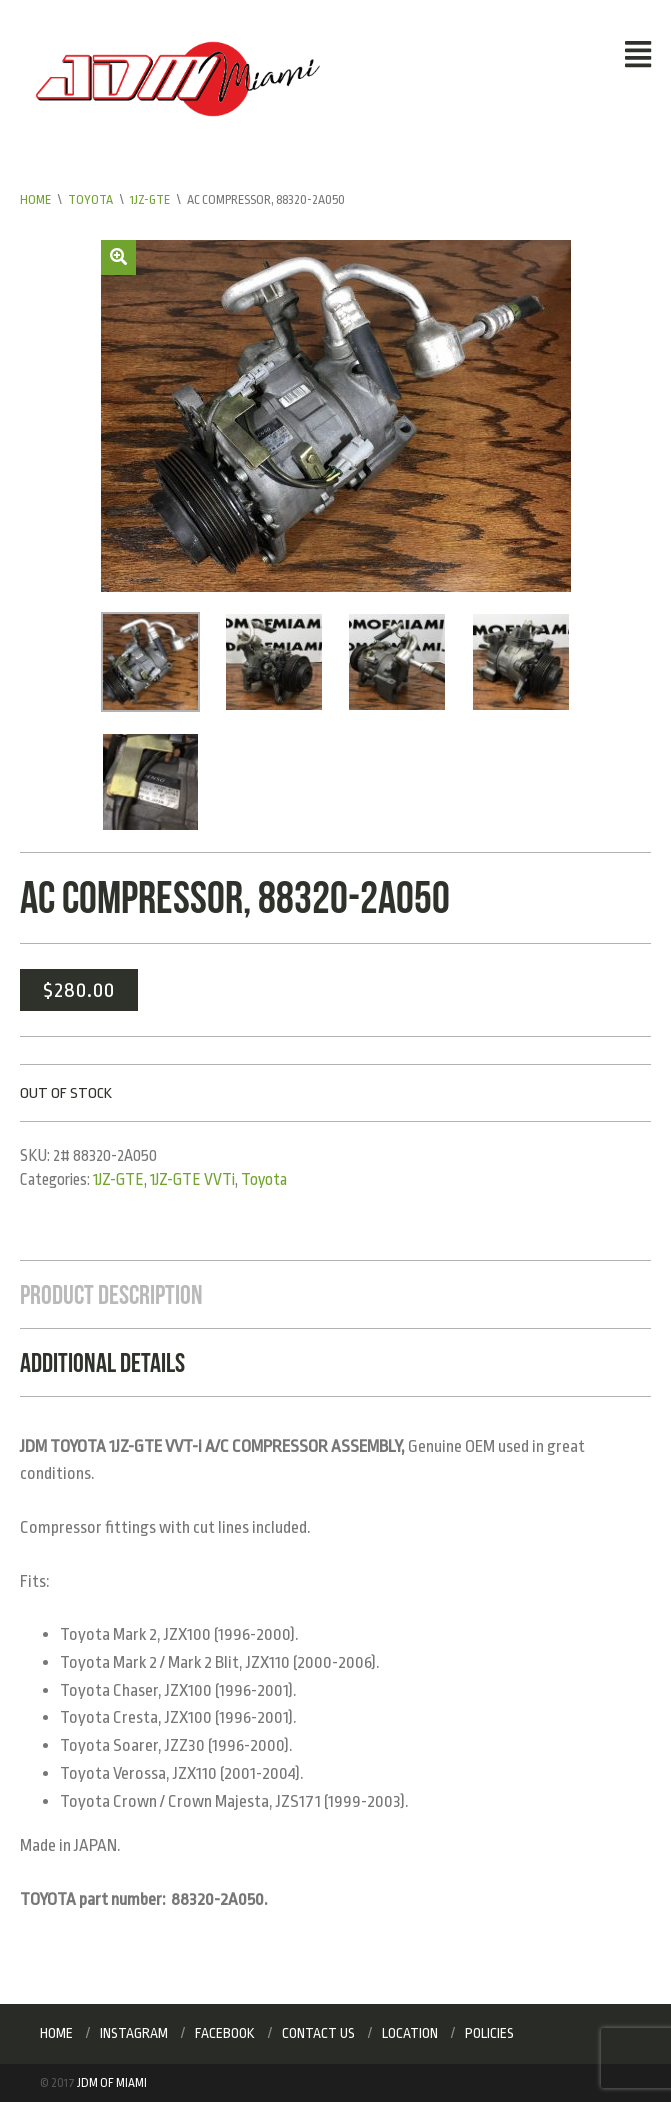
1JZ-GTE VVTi (192, 1180)
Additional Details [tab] (102, 1362)
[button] (118, 257)
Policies (489, 2033)
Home (35, 200)
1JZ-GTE (150, 200)
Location (410, 2033)
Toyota (90, 200)
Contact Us (318, 2033)
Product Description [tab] (111, 1294)
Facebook (225, 2033)
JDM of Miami (112, 2083)
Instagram (134, 2033)
